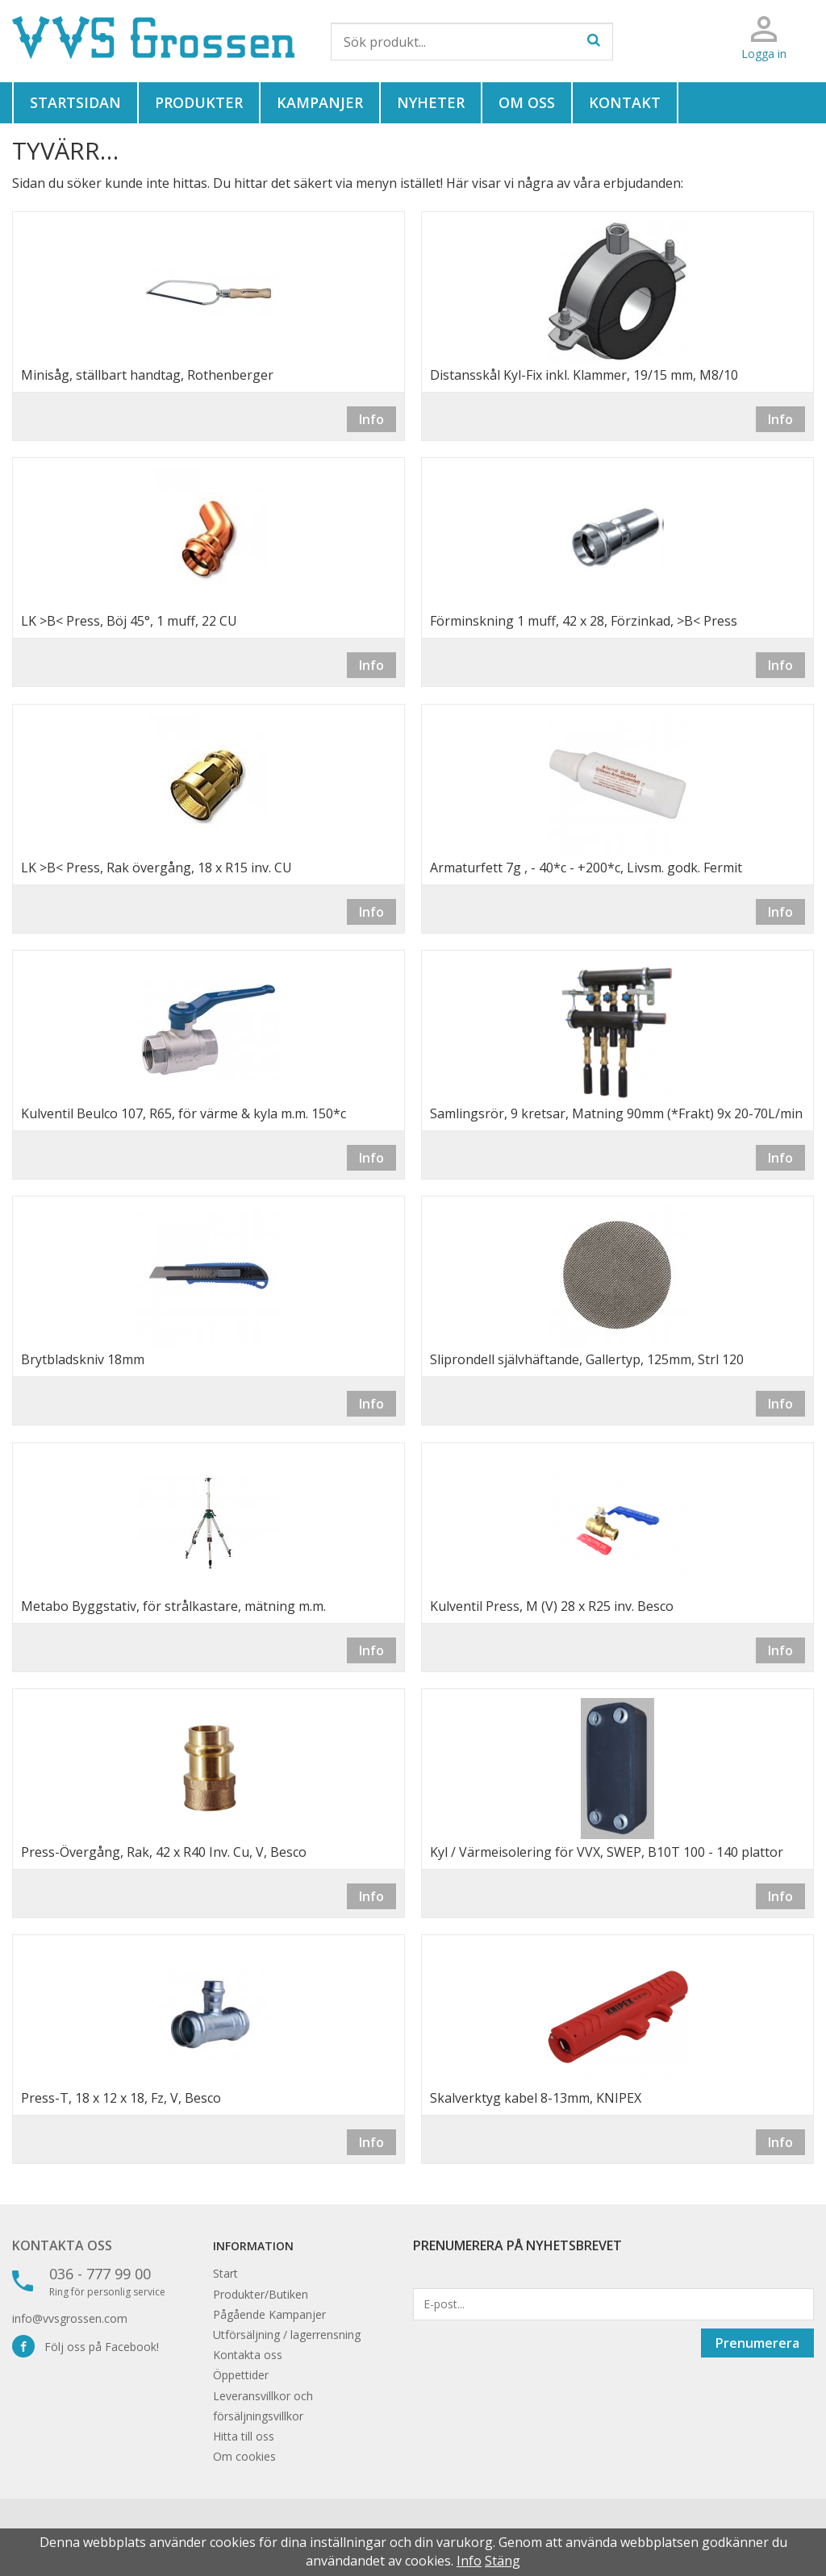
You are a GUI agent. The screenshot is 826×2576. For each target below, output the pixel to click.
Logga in (763, 53)
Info (371, 419)
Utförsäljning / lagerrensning (287, 2334)
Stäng (502, 2561)
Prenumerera (757, 2343)
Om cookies (244, 2456)
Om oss (527, 102)
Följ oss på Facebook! (85, 2346)
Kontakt (625, 102)
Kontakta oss (62, 2245)
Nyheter (431, 102)
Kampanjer (320, 102)
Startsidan (75, 102)
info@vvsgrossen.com (69, 2318)
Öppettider (241, 2374)
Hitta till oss (243, 2436)
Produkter (199, 102)
